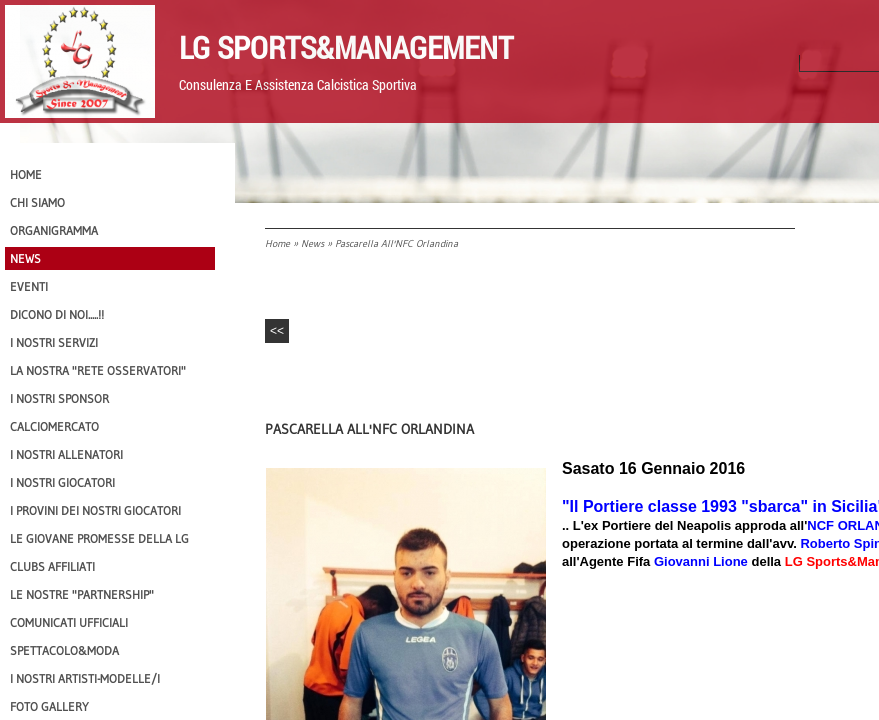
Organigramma (54, 230)
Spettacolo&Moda (64, 650)
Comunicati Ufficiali (69, 622)
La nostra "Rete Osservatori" (98, 370)
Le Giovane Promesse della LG (99, 538)
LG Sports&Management (346, 47)
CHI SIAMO (37, 202)
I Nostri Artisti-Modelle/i (85, 678)
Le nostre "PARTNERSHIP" (82, 594)
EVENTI (29, 286)
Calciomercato (54, 426)
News (312, 243)
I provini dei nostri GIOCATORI (95, 510)
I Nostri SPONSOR (59, 398)
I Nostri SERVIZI (54, 342)
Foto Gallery (49, 706)
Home (277, 243)
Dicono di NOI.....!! (57, 314)
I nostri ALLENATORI (66, 454)
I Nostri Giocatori (62, 482)
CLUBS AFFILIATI (52, 566)
